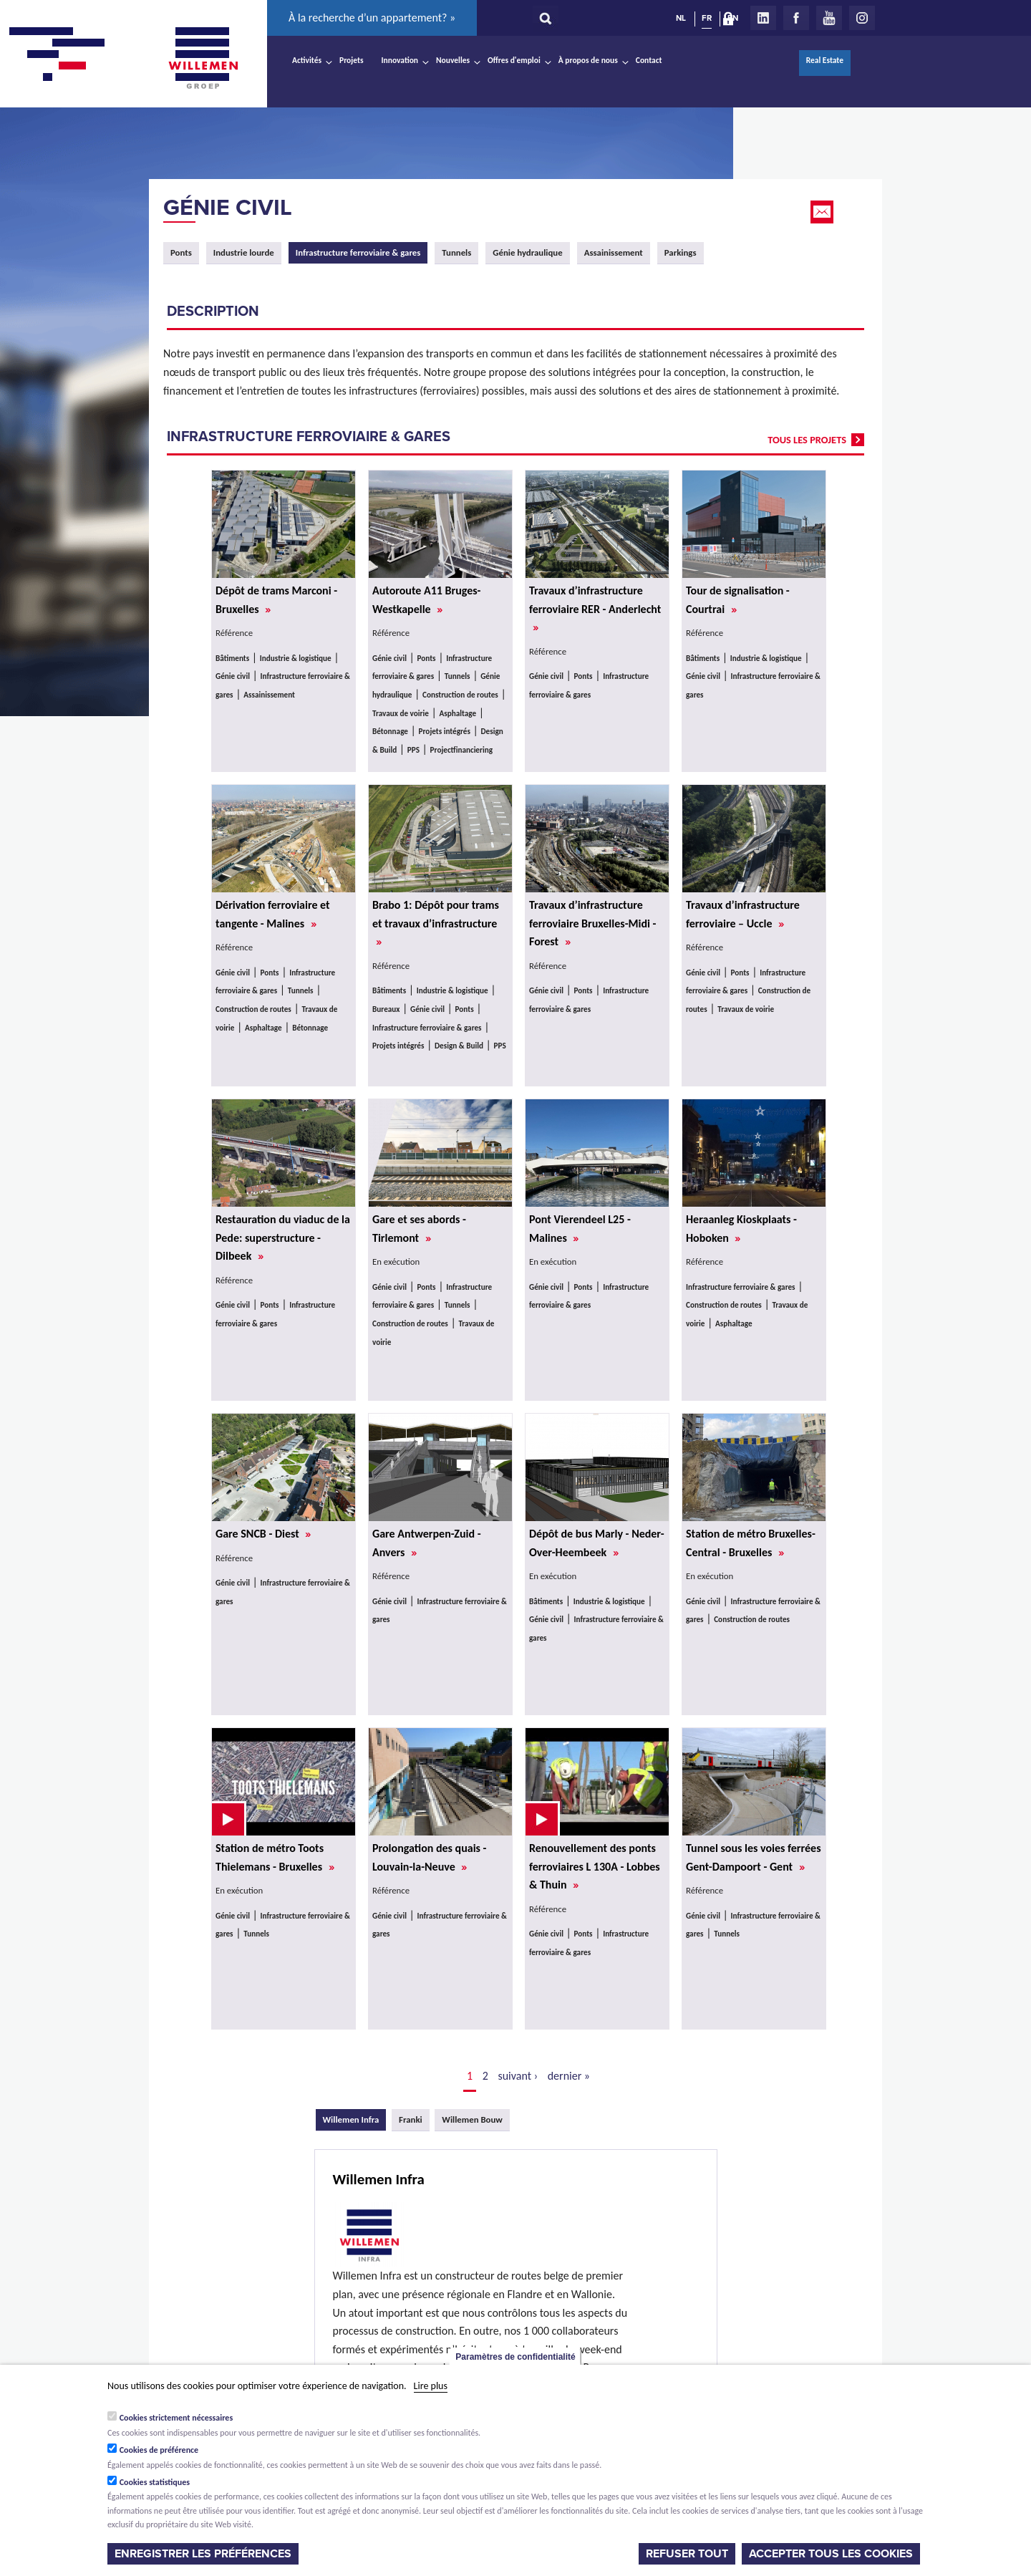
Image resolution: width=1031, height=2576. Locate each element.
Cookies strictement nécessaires (176, 2418)
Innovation (400, 60)
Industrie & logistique (295, 658)
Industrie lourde (243, 252)
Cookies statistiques (155, 2482)
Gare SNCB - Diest (263, 1533)
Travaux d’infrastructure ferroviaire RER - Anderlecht (595, 609)
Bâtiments (232, 658)
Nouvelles (453, 60)
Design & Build (459, 1046)
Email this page (823, 212)
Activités (306, 60)
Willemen (202, 58)
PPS (413, 750)
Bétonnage (390, 731)
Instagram (862, 18)
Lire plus (430, 2386)
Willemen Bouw (472, 2119)
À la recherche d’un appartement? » (372, 17)
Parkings (680, 252)
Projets (351, 60)
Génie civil (227, 207)
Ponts (181, 252)
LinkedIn (763, 18)
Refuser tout (687, 2554)
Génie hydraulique (527, 252)
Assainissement (613, 252)
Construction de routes (460, 695)
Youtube (829, 18)
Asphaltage (457, 713)
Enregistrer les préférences (203, 2554)
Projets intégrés (444, 731)
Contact (649, 60)
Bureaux (386, 1009)
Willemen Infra (355, 2119)
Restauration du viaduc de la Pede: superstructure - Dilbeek (283, 1237)
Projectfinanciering (461, 750)
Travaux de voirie (400, 713)
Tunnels (456, 252)
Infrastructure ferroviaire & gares (427, 1028)
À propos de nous (588, 60)
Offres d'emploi (514, 60)
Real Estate (824, 60)
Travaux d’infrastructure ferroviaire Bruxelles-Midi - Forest (592, 923)
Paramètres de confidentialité (515, 2357)
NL (681, 18)
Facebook (796, 18)
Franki (410, 2119)
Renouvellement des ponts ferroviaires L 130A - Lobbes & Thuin (594, 1866)
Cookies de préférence (159, 2450)
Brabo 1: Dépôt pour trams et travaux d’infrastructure (435, 923)
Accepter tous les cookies (831, 2554)
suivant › (518, 2076)
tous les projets (807, 439)
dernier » (569, 2076)
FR (707, 18)
